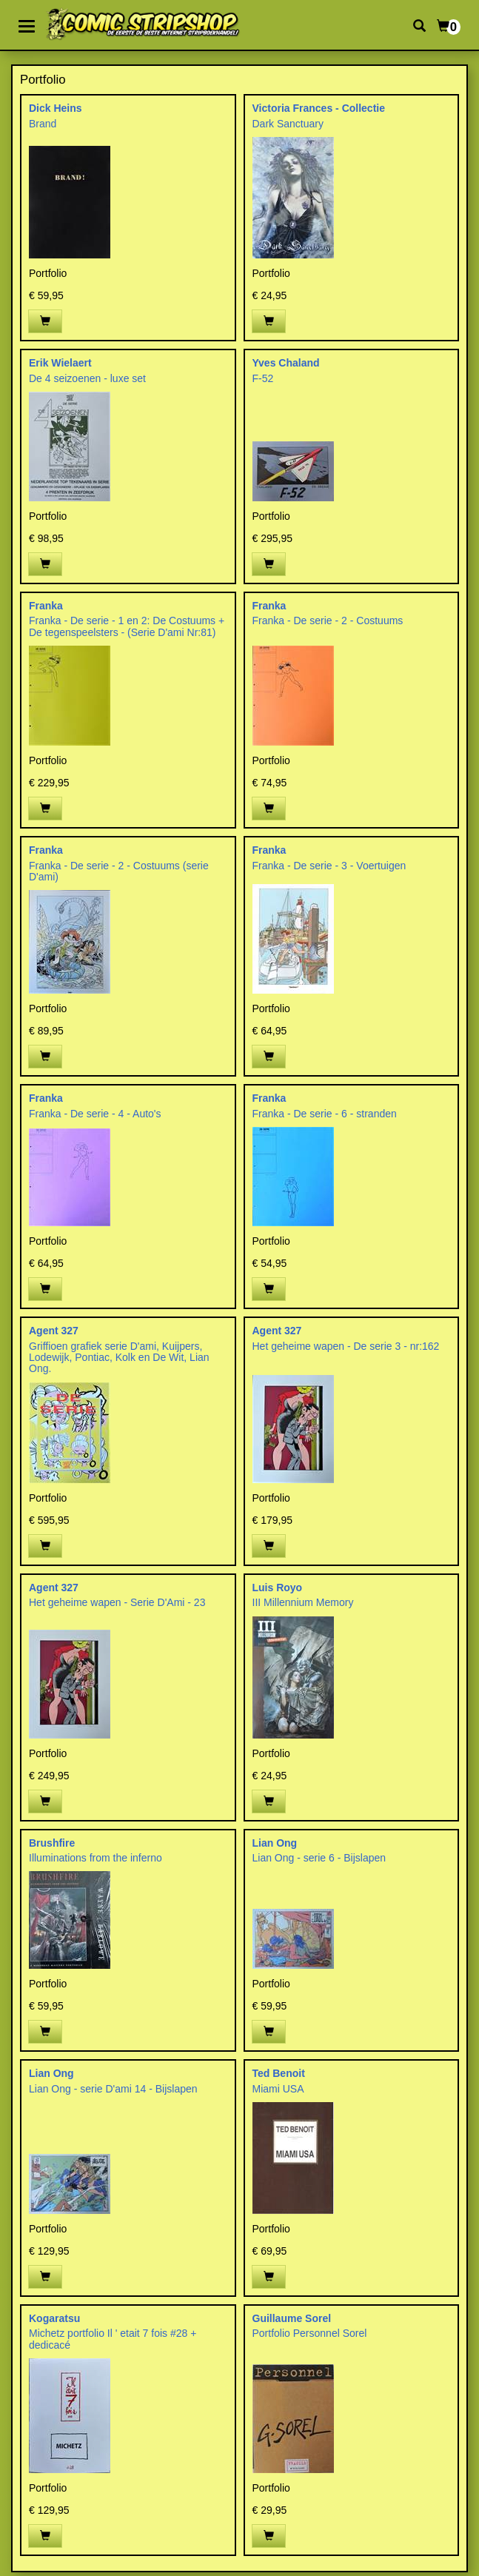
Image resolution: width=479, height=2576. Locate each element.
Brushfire (52, 1843)
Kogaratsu (54, 2318)
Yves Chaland (286, 363)
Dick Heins (55, 108)
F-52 (263, 378)
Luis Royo (277, 1587)
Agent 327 (53, 1330)
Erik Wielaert (60, 363)
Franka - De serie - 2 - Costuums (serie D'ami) (119, 871)
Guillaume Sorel (292, 2318)
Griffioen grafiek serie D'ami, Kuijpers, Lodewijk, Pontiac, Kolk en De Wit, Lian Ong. (119, 1357)
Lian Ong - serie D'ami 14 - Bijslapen (113, 2089)
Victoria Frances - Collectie (318, 108)
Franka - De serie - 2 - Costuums (327, 620)
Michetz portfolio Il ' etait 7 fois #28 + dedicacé (112, 2338)
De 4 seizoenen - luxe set (87, 378)
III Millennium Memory (303, 1602)
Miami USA (278, 2089)
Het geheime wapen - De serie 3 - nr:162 (346, 1346)
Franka (46, 606)
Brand (42, 124)
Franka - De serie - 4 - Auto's (95, 1114)
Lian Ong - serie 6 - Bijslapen (319, 1858)
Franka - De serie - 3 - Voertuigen (329, 866)
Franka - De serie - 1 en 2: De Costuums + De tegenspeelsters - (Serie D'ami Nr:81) (126, 626)
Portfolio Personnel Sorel (309, 2333)
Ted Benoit (278, 2073)
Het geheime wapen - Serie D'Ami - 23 (117, 1602)
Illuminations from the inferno (95, 1858)
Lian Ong (275, 1843)
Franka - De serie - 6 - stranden (324, 1114)
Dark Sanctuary (288, 124)
